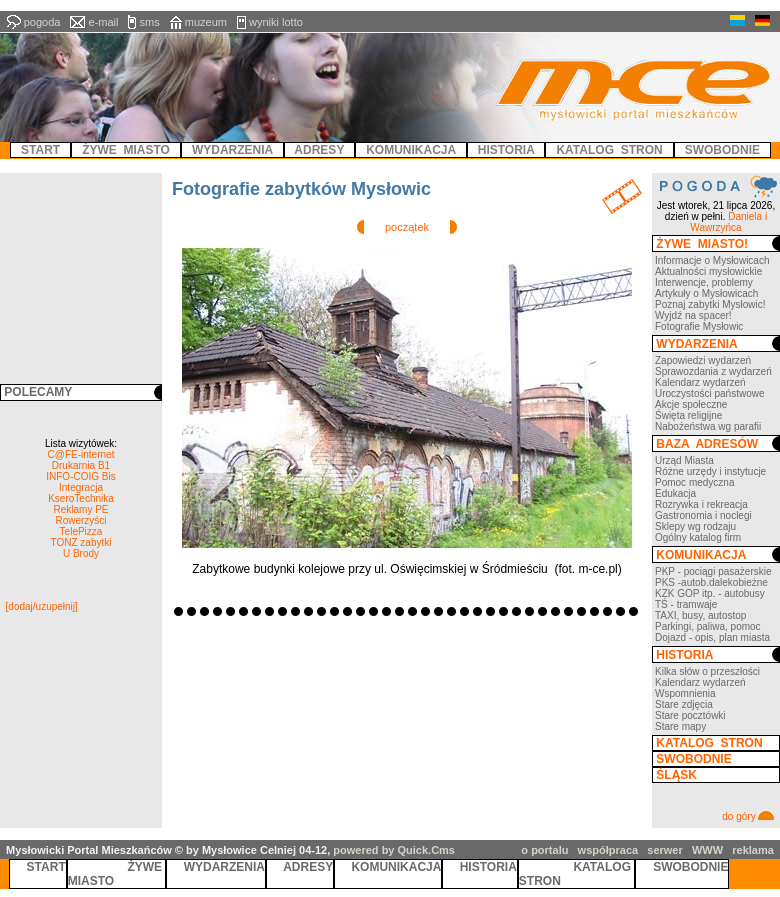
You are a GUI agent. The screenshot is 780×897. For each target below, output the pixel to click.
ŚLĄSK (675, 775)
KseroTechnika (81, 498)
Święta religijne (688, 415)
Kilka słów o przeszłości (707, 671)
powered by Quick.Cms (394, 850)
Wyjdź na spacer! (693, 315)
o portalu (544, 850)
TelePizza (81, 531)
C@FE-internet (81, 454)
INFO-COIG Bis (80, 476)
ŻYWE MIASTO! (700, 244)
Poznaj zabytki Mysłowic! (710, 304)
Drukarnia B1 (81, 465)
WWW (707, 850)
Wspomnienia (685, 693)
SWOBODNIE (692, 759)
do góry (748, 816)
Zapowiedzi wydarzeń (703, 360)
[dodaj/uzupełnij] (42, 606)
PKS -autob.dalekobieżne (711, 582)
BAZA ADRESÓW (705, 444)
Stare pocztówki (690, 715)
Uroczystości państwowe (709, 393)
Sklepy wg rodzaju (695, 526)
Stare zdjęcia (684, 704)
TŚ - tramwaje (686, 604)
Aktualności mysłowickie (708, 271)
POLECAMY (36, 392)
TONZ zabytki (81, 542)
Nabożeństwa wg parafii (708, 426)
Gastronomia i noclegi (703, 515)
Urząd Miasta (684, 460)
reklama (753, 850)
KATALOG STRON (708, 743)
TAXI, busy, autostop (700, 615)
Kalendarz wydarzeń (700, 382)
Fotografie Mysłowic (699, 326)
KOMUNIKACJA (699, 555)
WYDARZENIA (695, 344)
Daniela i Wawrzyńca (728, 222)
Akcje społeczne (691, 404)
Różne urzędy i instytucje (710, 471)
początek (407, 227)
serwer (664, 850)
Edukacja (675, 493)
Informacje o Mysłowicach (712, 260)
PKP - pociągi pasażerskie (713, 571)
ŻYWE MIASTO (117, 874)
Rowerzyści (80, 520)
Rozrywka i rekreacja (701, 504)
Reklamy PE (80, 509)
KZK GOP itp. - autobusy (710, 593)
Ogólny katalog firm (698, 537)
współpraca (608, 850)
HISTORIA (683, 655)
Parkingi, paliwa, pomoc (708, 626)
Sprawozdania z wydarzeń (713, 371)
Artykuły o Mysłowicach (706, 293)
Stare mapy (680, 726)
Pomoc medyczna (694, 482)
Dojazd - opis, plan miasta (712, 637)
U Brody (81, 553)
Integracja (81, 487)
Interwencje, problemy (704, 282)
